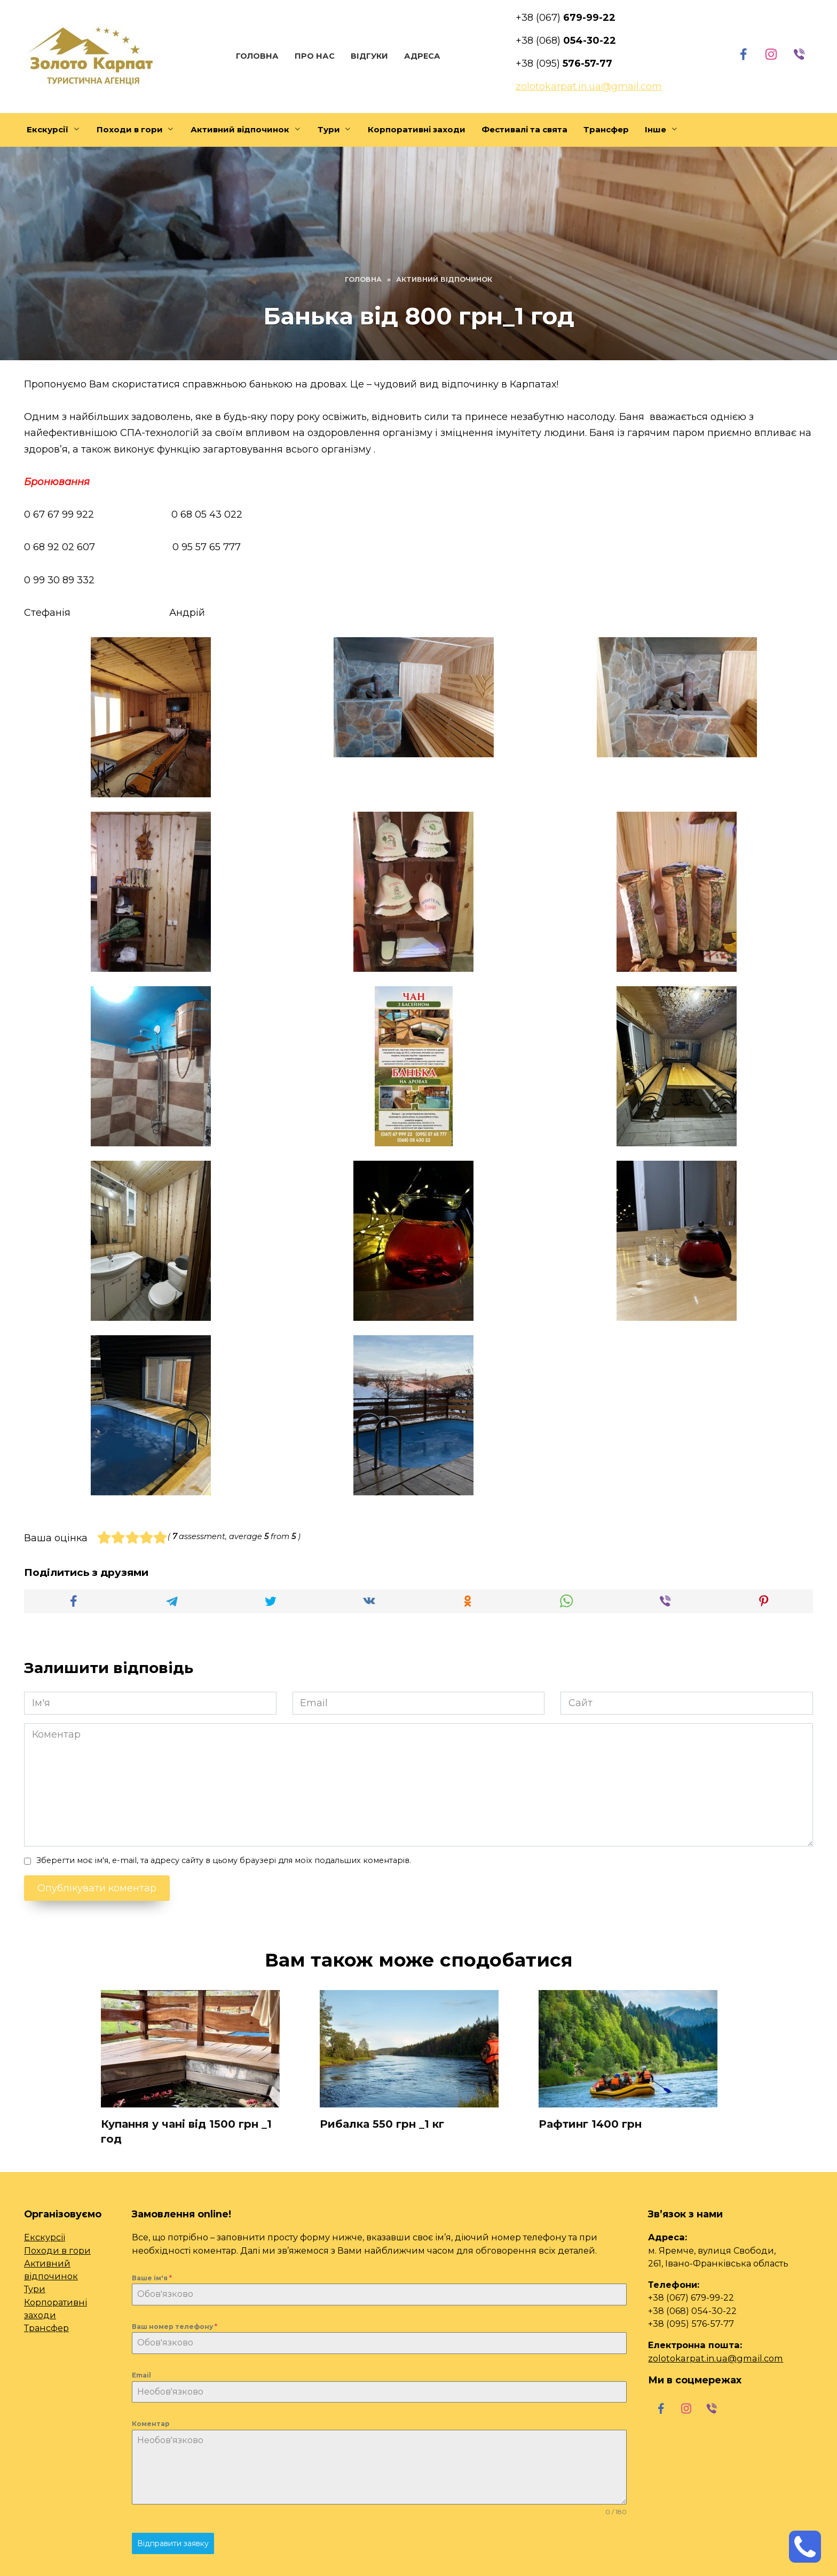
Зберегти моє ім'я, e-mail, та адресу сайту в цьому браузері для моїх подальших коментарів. (223, 1860)
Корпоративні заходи (416, 129)
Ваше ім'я (152, 2278)
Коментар (151, 2424)
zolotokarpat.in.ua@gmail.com (715, 2358)
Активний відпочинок (240, 129)
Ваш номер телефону (174, 2327)
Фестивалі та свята (524, 129)
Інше (655, 129)
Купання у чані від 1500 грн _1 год (186, 2131)
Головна (255, 56)
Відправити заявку (173, 2543)
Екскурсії (47, 129)
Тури (329, 129)
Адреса (420, 56)
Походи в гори (130, 129)
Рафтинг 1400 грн (590, 2124)
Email (141, 2376)
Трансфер (606, 129)
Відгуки (367, 56)
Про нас (313, 56)
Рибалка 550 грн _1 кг (382, 2124)
